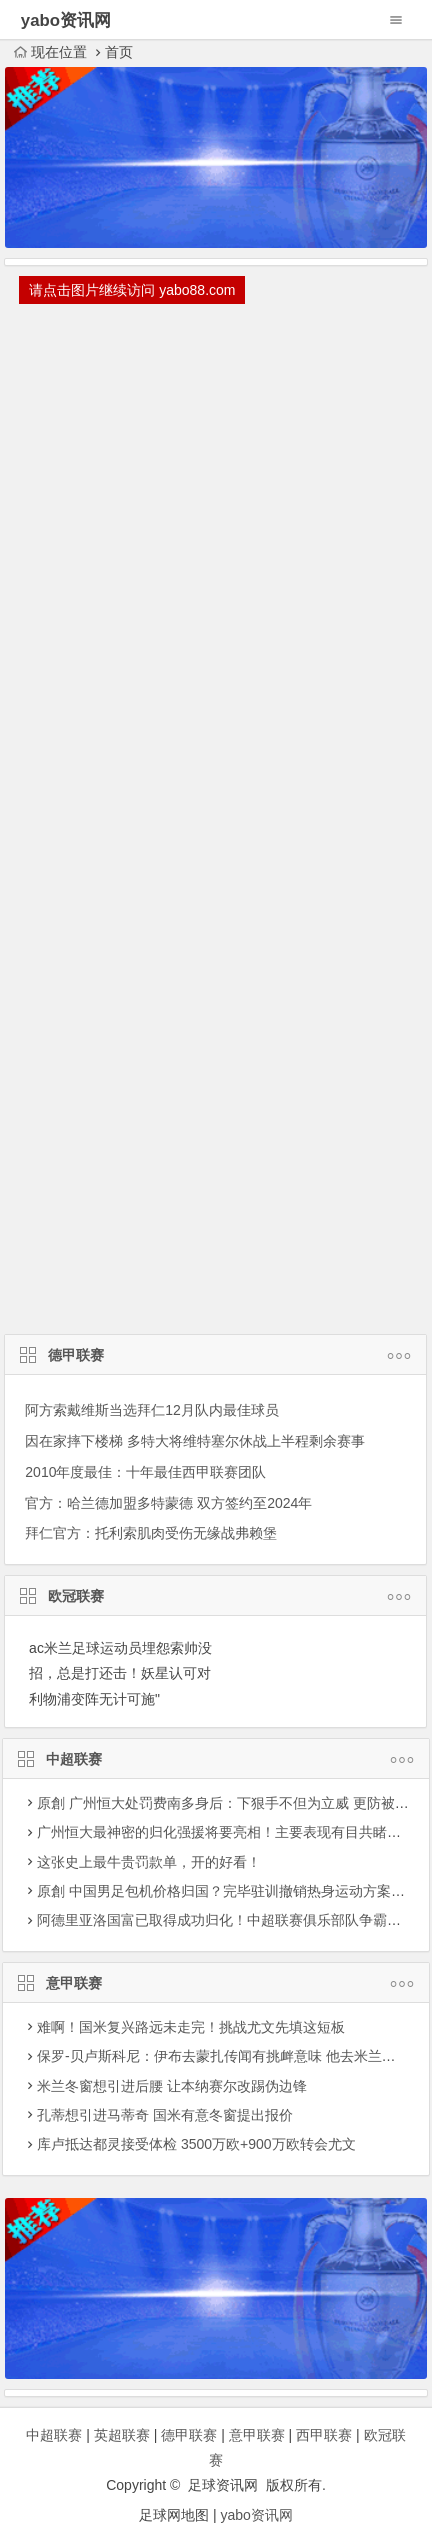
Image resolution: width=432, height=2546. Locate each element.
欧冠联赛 (215, 1598)
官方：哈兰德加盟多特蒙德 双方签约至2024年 (168, 1503)
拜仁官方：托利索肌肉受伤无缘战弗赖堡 (151, 1533)
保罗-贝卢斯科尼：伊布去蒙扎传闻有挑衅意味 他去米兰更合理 (230, 2056)
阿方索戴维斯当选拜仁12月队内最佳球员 (152, 1410)
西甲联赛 (324, 2435)
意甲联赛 (216, 1985)
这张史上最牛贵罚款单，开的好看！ (149, 1862)
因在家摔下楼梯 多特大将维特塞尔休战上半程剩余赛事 (195, 1441)
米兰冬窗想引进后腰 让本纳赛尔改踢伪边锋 (172, 2086)
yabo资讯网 (257, 2515)
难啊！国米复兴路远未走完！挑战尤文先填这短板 (191, 2027)
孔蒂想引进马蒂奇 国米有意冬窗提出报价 (165, 2115)
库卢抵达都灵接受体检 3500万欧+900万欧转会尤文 (196, 2144)
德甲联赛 (215, 1357)
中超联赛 (216, 1761)
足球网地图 (174, 2515)
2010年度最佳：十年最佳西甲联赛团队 (145, 1472)
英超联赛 (122, 2435)
